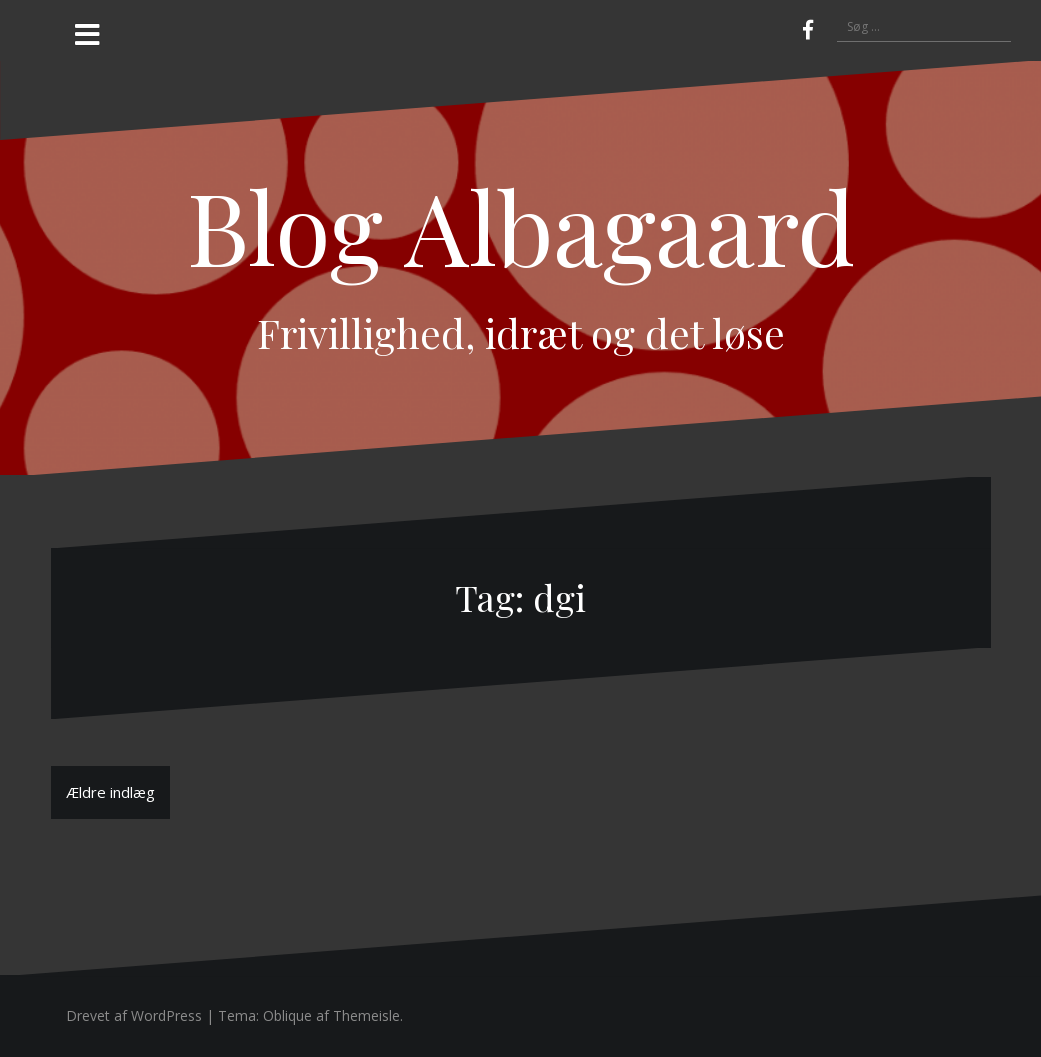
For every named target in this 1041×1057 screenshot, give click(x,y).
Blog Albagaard (521, 225)
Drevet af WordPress (134, 1015)
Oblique (287, 1015)
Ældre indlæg (110, 792)
